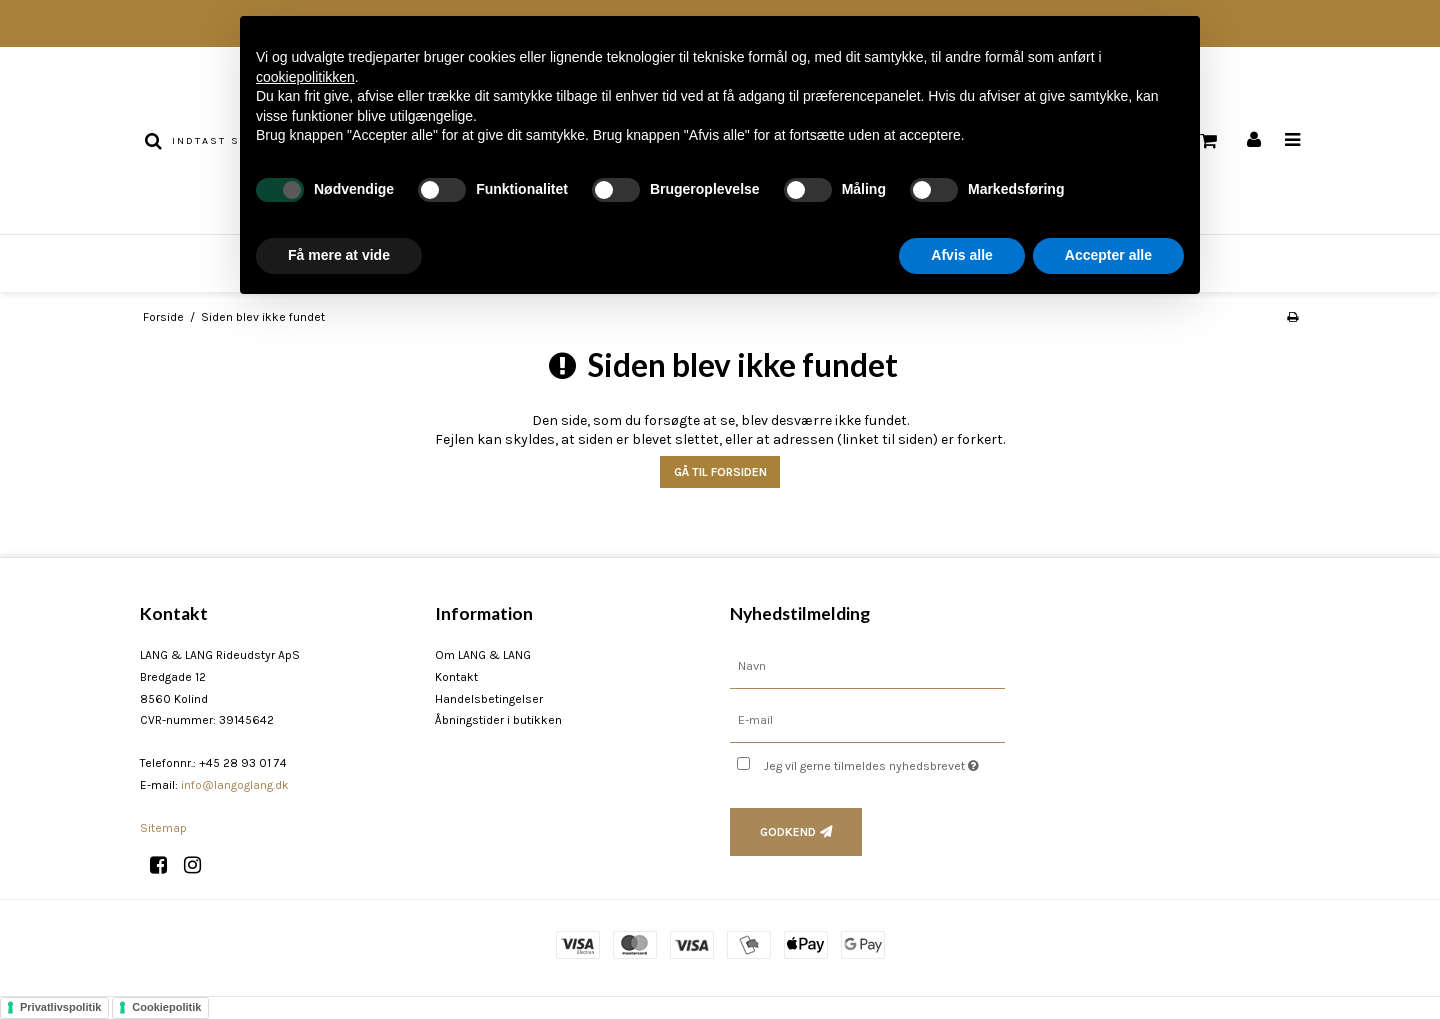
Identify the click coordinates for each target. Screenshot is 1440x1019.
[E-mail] (867, 720)
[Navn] (867, 666)
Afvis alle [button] (961, 255)
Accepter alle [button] (1108, 255)
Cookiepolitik (166, 1007)
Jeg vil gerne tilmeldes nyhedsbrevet (884, 761)
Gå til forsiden (720, 472)
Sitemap (163, 828)
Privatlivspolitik (60, 1007)
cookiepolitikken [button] (305, 77)
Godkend (788, 832)
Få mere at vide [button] (339, 255)
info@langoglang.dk (235, 785)
